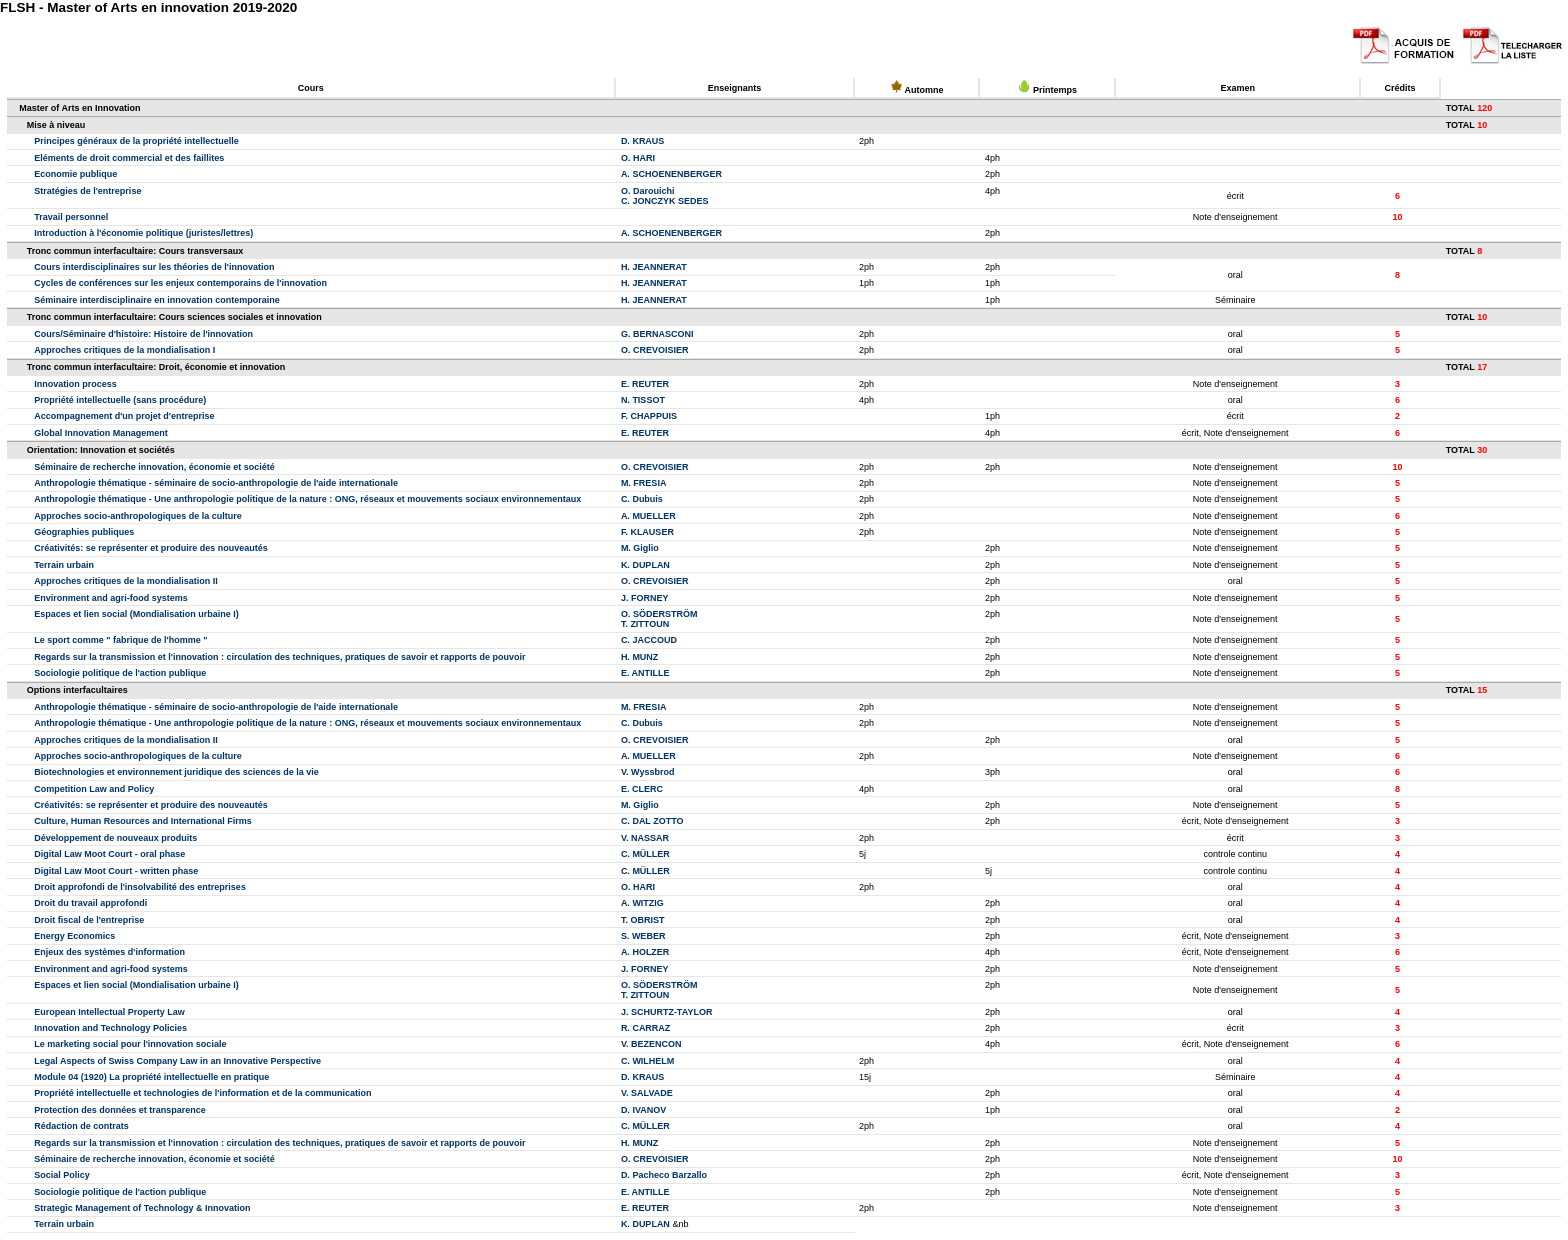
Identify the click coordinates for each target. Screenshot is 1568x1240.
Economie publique (75, 174)
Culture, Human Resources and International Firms (143, 821)
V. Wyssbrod (648, 772)
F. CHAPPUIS (649, 416)
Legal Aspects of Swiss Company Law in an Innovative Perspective (177, 1061)
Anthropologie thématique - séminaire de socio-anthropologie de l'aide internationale (216, 483)
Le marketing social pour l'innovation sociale (130, 1044)
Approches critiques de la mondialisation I (124, 350)
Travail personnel (71, 217)
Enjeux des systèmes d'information (109, 952)
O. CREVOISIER (655, 350)
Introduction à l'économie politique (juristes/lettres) (143, 233)
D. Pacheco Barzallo (664, 1175)
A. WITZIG (642, 903)
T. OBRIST (643, 920)
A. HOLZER (645, 952)
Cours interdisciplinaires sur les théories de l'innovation (154, 267)
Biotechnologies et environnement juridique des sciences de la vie (176, 772)
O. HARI (638, 158)
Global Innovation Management (101, 433)
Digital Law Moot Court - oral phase (109, 854)
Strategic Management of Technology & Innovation (142, 1208)
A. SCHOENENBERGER (671, 174)
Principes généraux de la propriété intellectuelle (136, 141)
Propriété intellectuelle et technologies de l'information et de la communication (202, 1093)
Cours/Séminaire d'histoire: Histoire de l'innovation (143, 334)
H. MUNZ (640, 657)
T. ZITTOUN (645, 624)
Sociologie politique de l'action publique (120, 673)
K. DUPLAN (645, 565)
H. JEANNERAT (654, 267)
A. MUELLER (648, 516)
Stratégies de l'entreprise (87, 191)
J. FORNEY (645, 598)
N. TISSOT (643, 400)
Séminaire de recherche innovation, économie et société (154, 467)
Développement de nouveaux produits (115, 838)
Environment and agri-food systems (111, 598)
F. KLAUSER (647, 532)
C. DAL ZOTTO (652, 821)
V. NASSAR (645, 838)
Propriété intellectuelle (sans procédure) (120, 400)
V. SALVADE (647, 1093)
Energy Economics (74, 936)
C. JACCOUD (649, 640)
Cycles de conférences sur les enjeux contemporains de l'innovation (180, 283)
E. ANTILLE (645, 673)
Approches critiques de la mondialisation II (126, 581)
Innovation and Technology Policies (110, 1028)
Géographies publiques (84, 532)
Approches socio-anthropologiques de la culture (138, 516)
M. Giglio (640, 548)
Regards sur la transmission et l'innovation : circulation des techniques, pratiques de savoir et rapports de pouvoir (279, 657)
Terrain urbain (64, 565)
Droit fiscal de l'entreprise (89, 920)
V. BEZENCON (651, 1044)
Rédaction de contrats (81, 1126)
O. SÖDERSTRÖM (659, 614)
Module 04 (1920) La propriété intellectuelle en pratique (151, 1077)
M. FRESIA (644, 483)
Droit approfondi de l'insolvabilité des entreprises (140, 887)
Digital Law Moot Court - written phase (116, 871)
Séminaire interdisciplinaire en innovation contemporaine (157, 300)
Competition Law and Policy (94, 789)
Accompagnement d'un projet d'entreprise (124, 416)
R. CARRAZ (646, 1028)
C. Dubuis (642, 499)
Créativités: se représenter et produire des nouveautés (151, 548)
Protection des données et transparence (120, 1110)
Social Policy (62, 1175)
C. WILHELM (648, 1061)
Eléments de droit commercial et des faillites (129, 158)
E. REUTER (645, 384)
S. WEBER (643, 936)
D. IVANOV (643, 1110)
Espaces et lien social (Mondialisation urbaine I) (136, 614)
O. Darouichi (648, 191)
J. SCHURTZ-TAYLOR (667, 1012)
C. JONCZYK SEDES (665, 201)
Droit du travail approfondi (90, 903)
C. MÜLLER (645, 854)
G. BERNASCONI (657, 334)
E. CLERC (642, 789)
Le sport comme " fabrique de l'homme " (120, 640)
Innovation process (75, 384)
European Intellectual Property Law (109, 1012)
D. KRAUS (643, 141)
